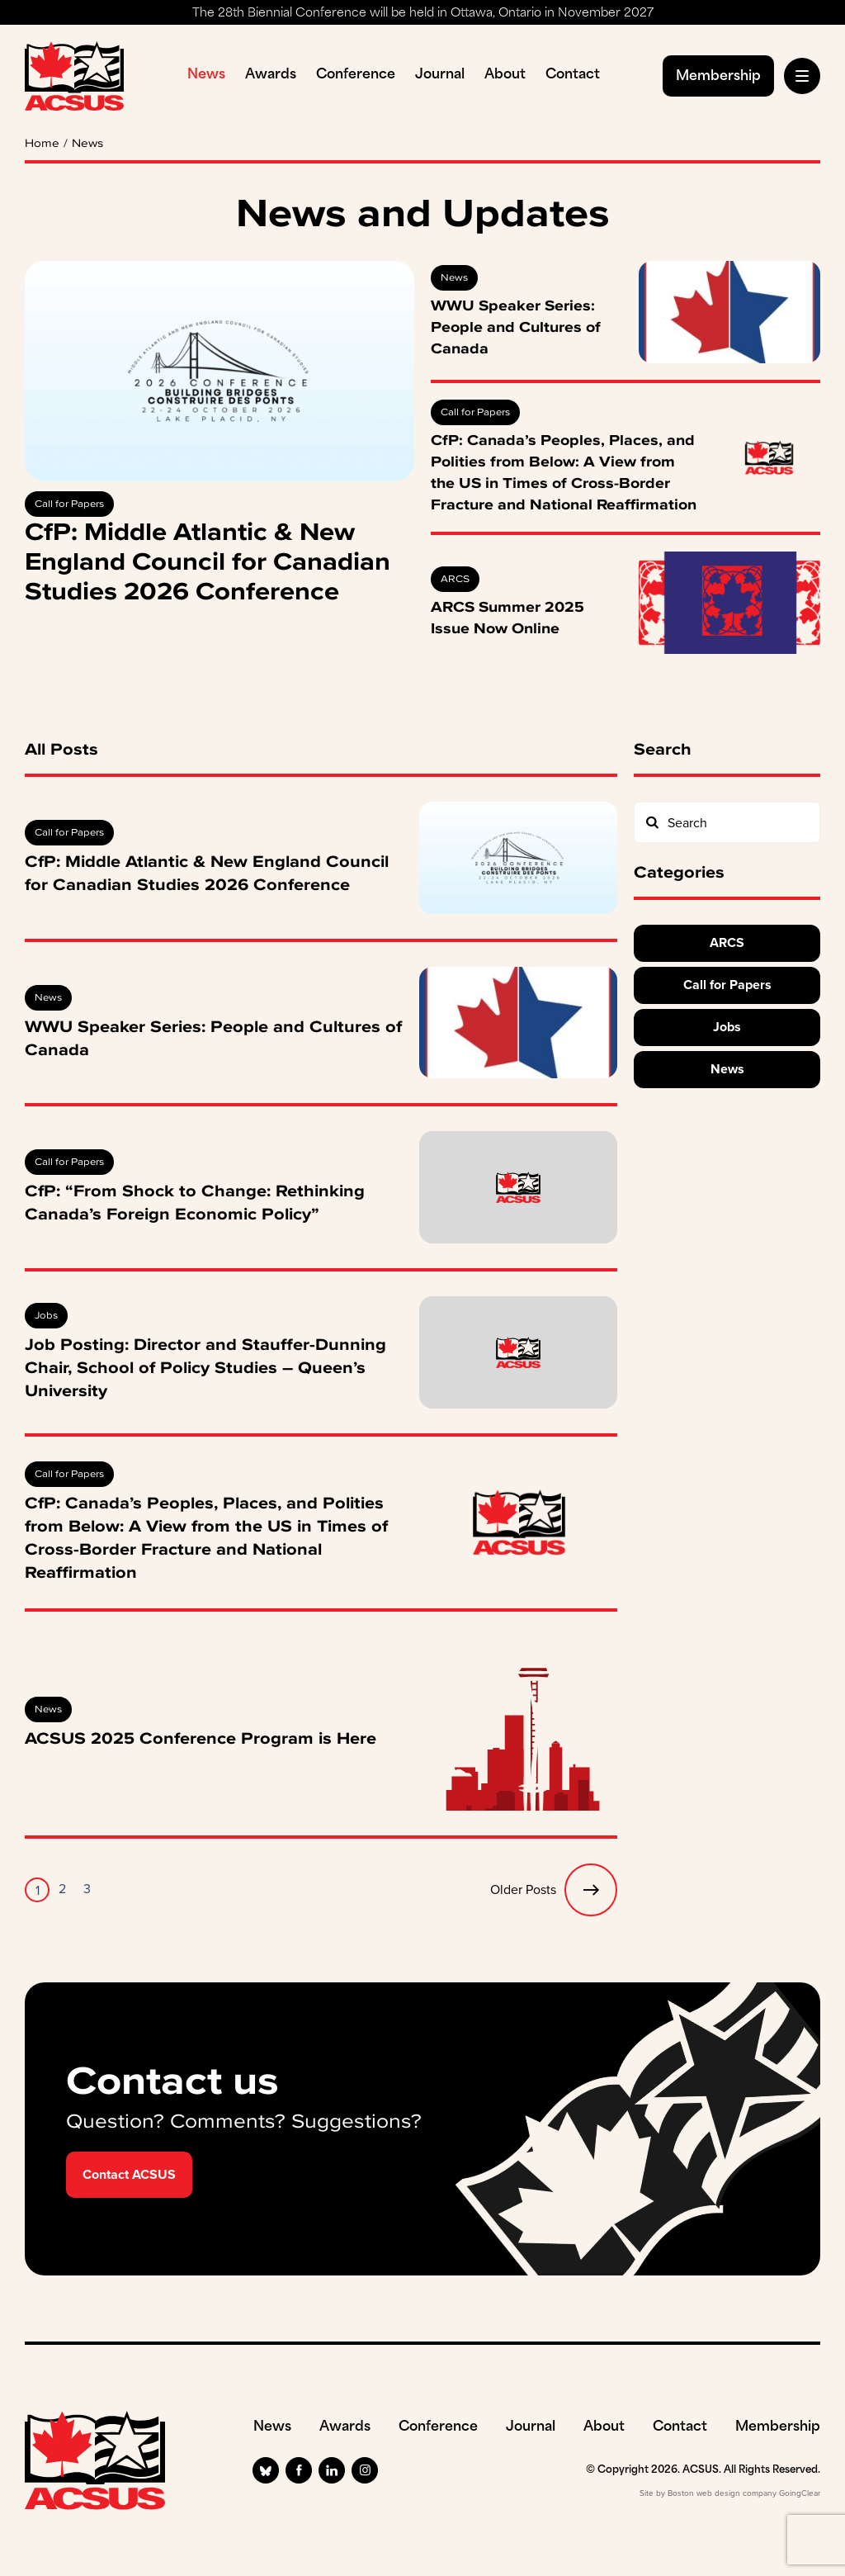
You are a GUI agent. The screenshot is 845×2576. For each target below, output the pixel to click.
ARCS (455, 578)
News (206, 75)
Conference (355, 75)
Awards (270, 75)
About (505, 75)
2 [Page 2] (62, 1888)
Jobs (46, 1315)
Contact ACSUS (129, 2174)
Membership (718, 76)
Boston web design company (722, 2493)
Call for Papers (69, 503)
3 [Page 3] (87, 1888)
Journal (440, 75)
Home (42, 143)
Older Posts (553, 1889)
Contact (572, 75)
